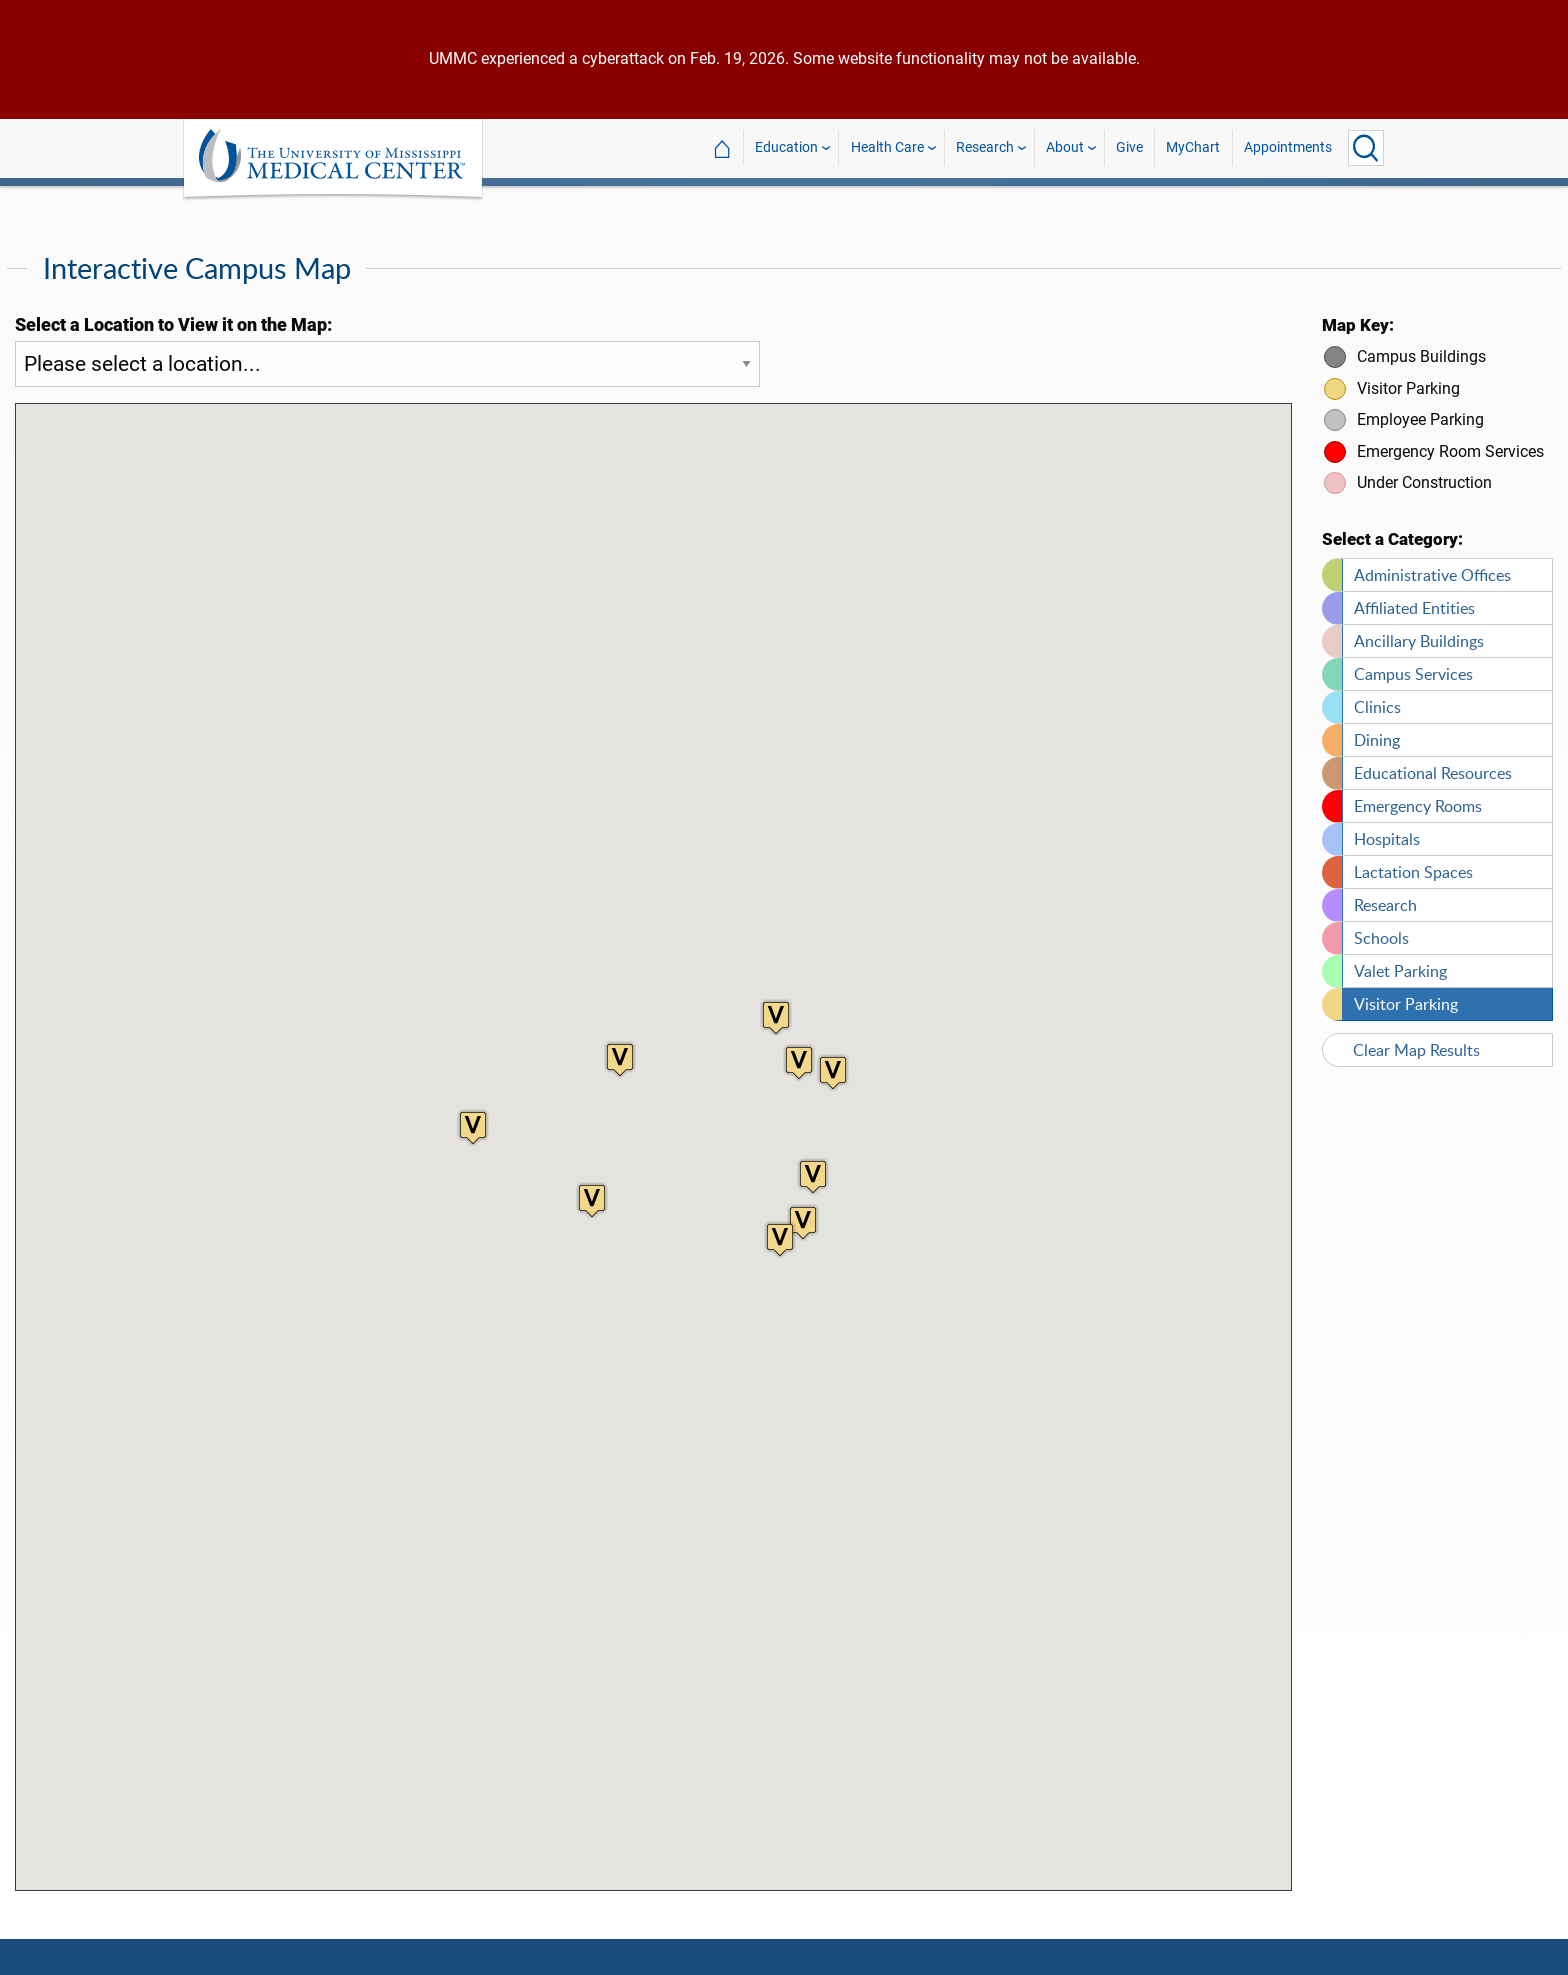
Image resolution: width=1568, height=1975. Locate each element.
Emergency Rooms (1418, 794)
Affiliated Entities (1414, 596)
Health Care (887, 147)
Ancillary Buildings (1419, 629)
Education (786, 147)
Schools (1381, 926)
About (1065, 147)
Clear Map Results (1416, 1038)
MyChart (1193, 147)
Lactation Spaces (1413, 860)
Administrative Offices (1432, 563)
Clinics (1377, 695)
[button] (803, 1210)
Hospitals (1387, 827)
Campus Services (1413, 662)
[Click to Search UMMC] (1366, 148)
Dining (1377, 728)
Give (1129, 147)
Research (985, 147)
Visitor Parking (1406, 992)
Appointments (1288, 147)
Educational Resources (1433, 761)
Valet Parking (1400, 959)
